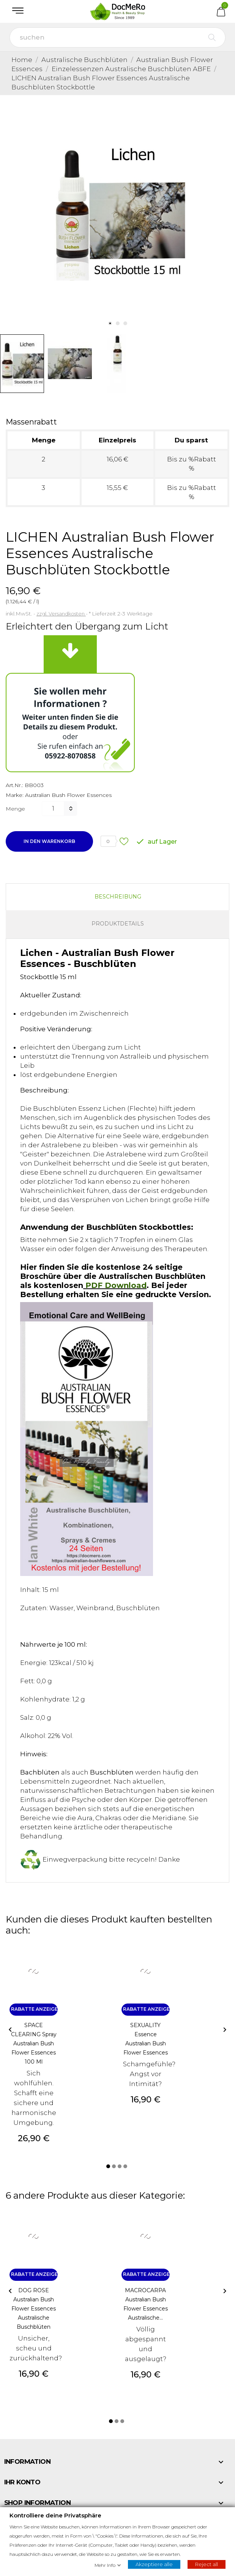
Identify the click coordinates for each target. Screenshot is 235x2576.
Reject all (206, 2564)
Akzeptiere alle (154, 2564)
